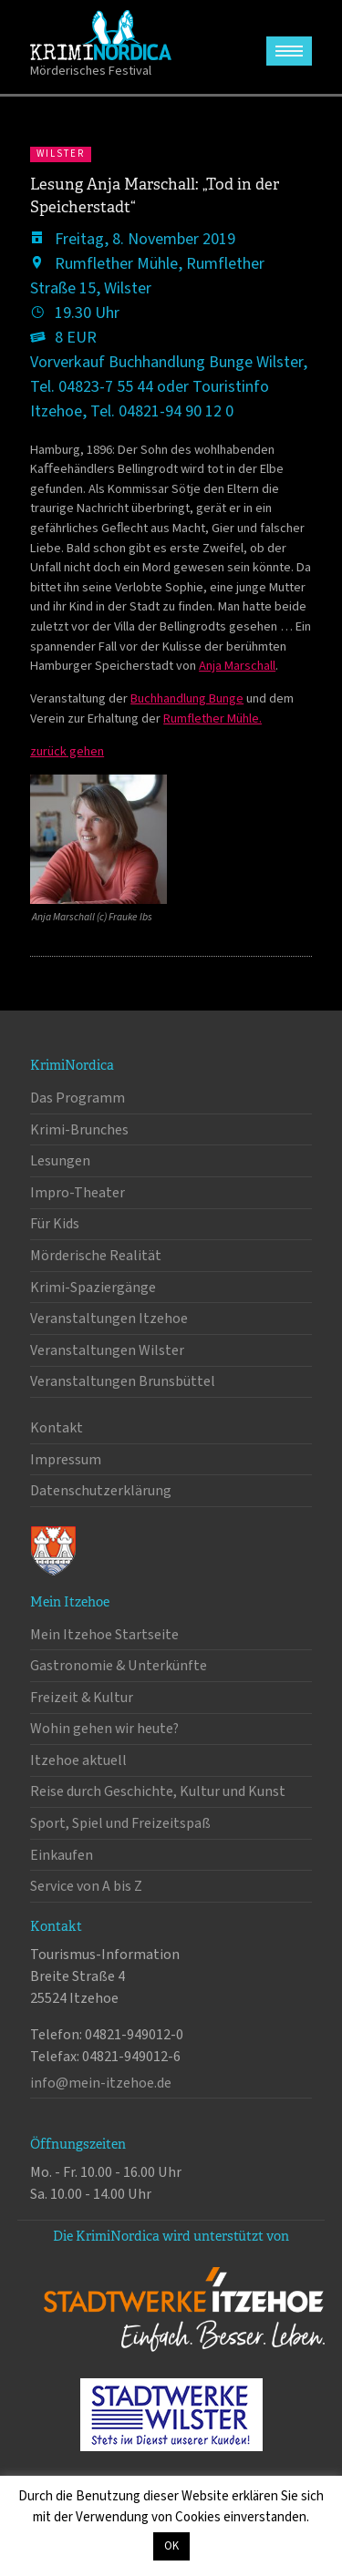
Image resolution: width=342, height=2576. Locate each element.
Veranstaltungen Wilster (107, 1350)
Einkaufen (61, 1855)
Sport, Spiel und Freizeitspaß (120, 1823)
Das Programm (77, 1098)
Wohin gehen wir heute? (104, 1729)
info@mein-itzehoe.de (100, 2083)
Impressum (65, 1460)
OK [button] (171, 2546)
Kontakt (56, 1428)
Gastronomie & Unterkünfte (118, 1666)
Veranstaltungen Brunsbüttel (122, 1381)
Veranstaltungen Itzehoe (109, 1319)
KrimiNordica (100, 35)
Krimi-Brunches (79, 1130)
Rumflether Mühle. (212, 718)
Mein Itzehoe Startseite (104, 1635)
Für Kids (54, 1224)
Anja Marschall (237, 665)
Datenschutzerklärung (100, 1491)
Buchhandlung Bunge (187, 698)
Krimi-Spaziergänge (93, 1288)
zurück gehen (67, 751)
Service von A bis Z (86, 1886)
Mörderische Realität (95, 1256)
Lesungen (60, 1161)
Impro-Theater (77, 1193)
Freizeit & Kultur (81, 1698)
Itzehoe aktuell (78, 1760)
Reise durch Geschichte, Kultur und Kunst (157, 1791)
